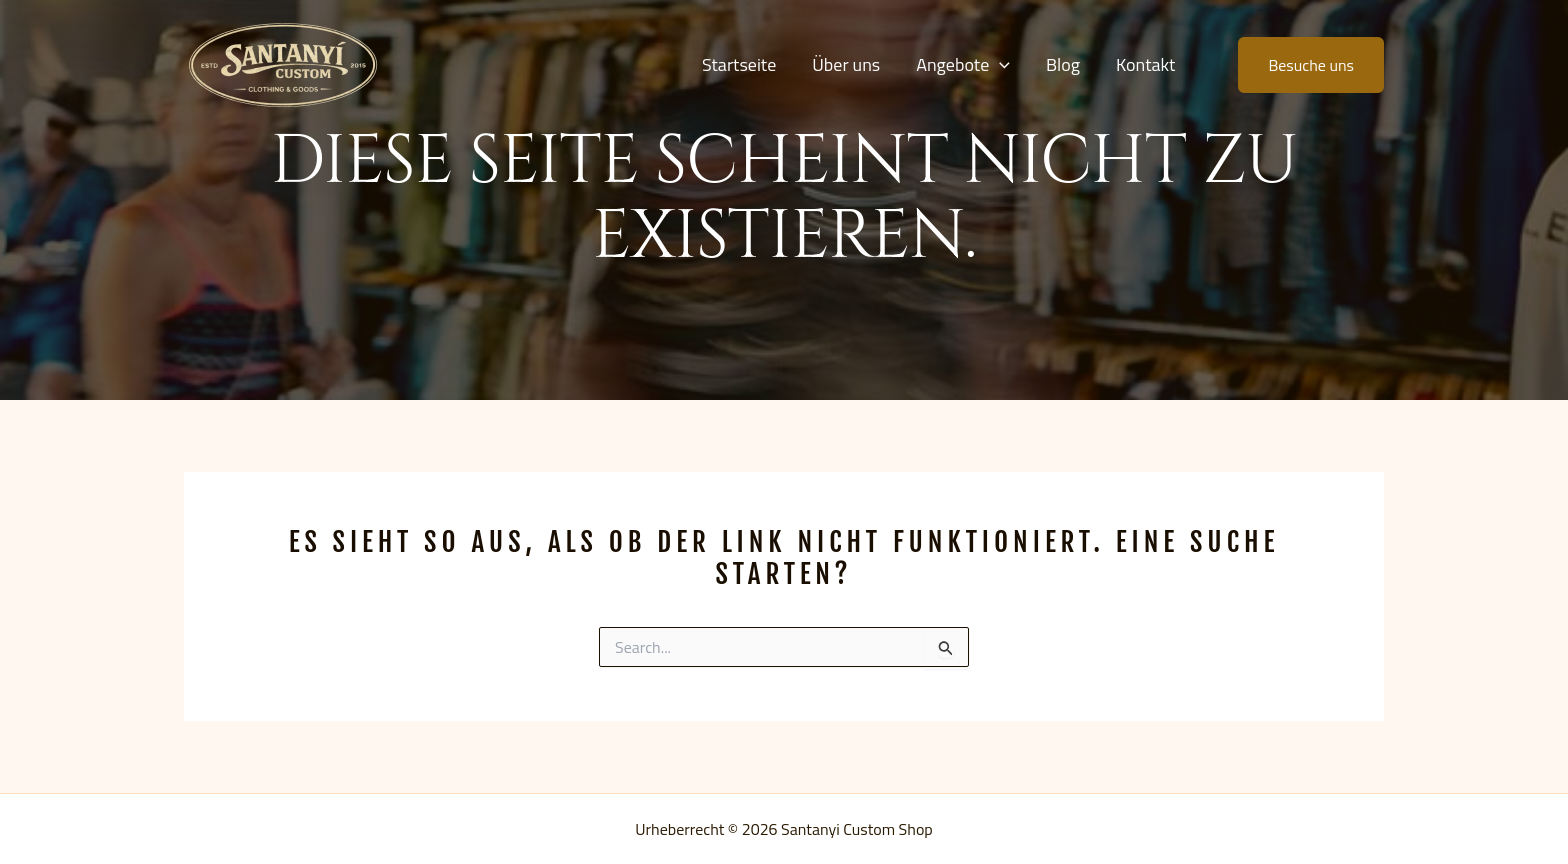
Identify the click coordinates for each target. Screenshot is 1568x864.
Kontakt (1145, 64)
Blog (1063, 64)
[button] (999, 65)
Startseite (739, 64)
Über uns (846, 64)
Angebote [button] (963, 65)
